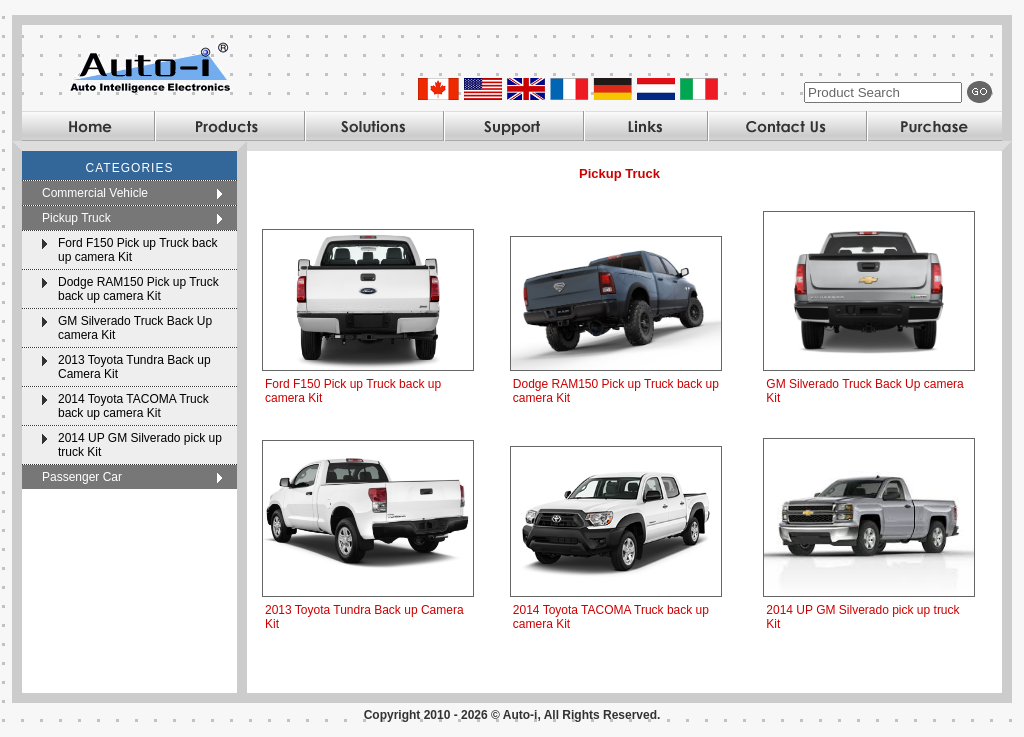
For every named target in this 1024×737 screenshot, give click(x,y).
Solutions (373, 126)
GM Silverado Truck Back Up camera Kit (135, 328)
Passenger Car (82, 477)
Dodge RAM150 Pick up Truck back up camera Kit (138, 289)
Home (88, 126)
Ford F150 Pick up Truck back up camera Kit (137, 250)
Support (513, 126)
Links (645, 126)
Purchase (934, 126)
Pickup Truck (76, 218)
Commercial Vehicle (95, 193)
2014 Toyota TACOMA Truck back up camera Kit (133, 406)
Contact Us (786, 126)
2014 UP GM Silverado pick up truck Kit (140, 445)
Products (229, 126)
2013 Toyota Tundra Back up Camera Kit (134, 367)
